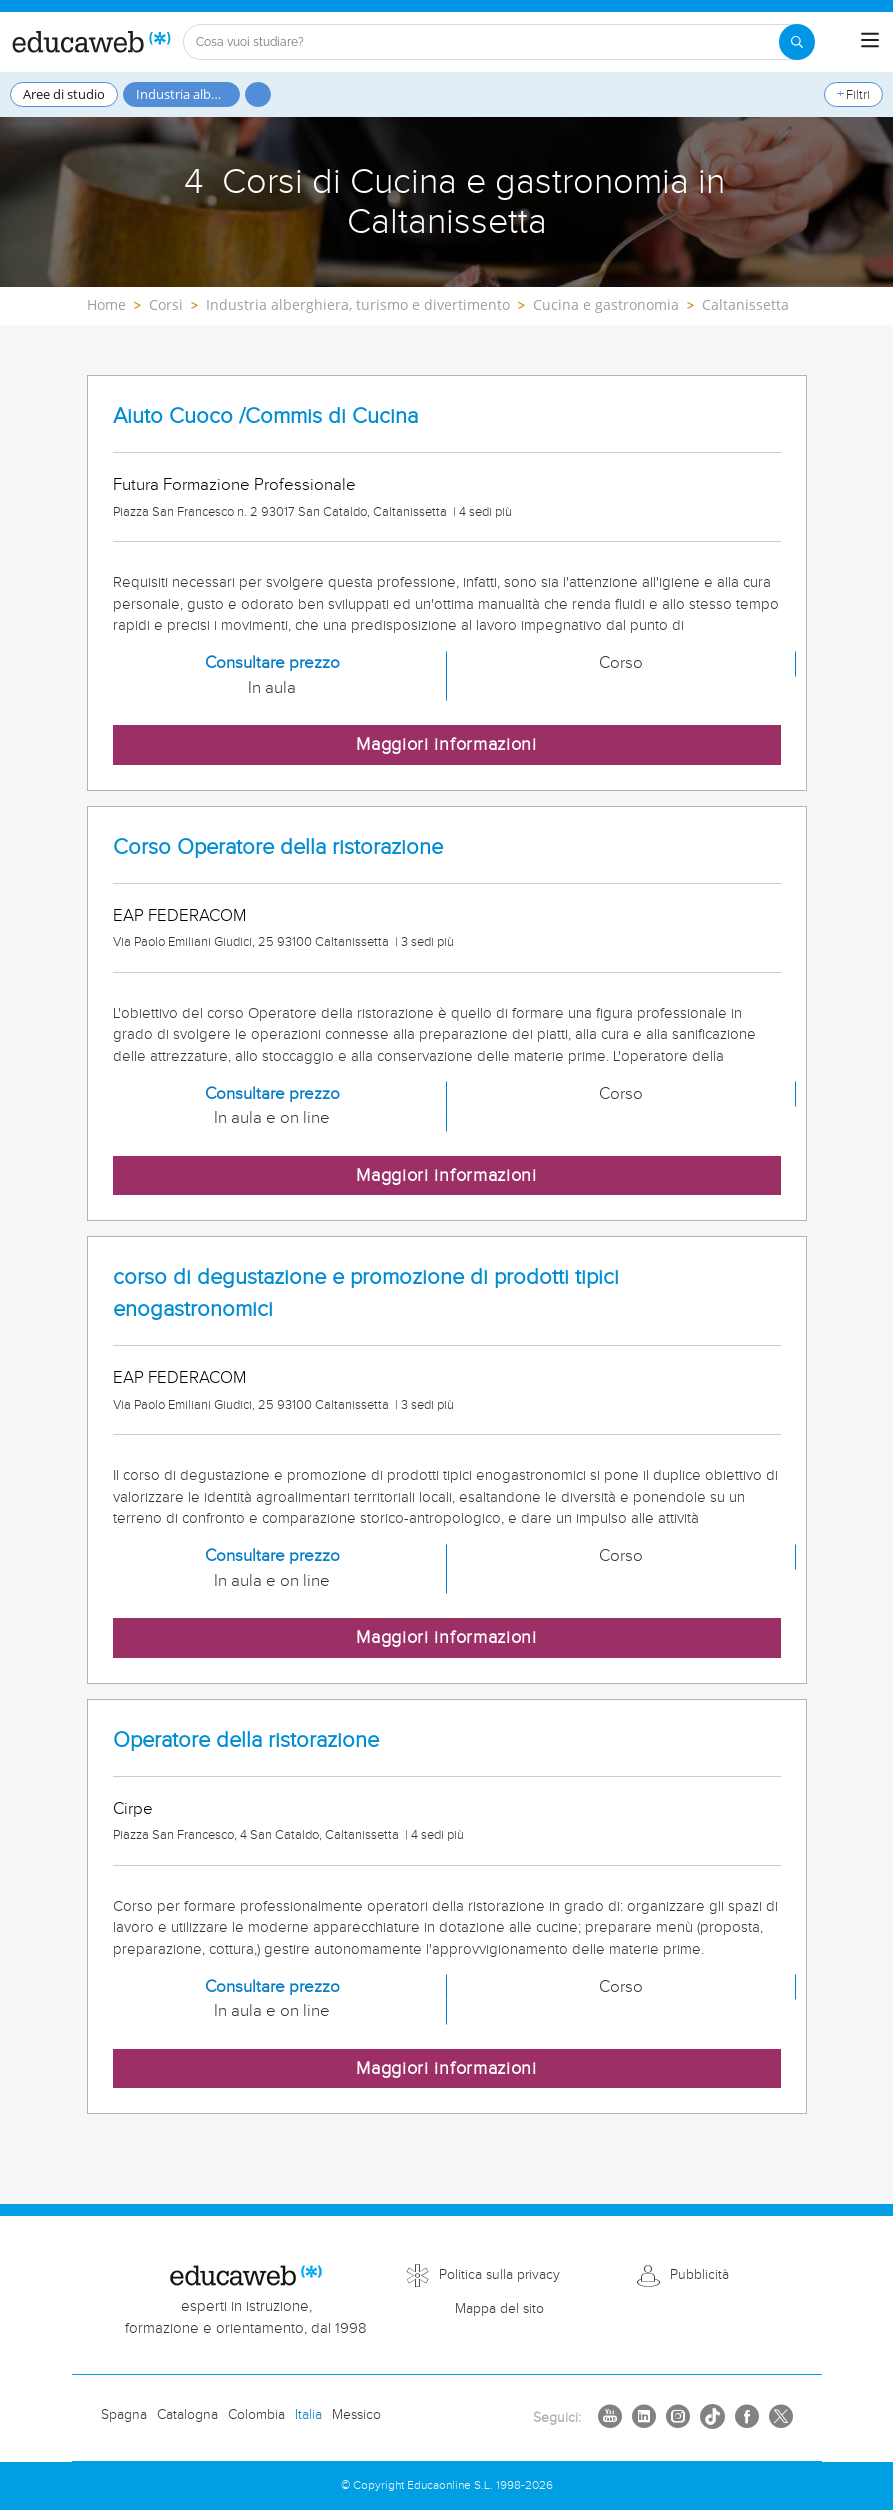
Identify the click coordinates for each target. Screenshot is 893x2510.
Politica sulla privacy (499, 2275)
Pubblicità (699, 2275)
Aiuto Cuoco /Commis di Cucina (265, 416)
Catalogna (187, 2415)
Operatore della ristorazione (246, 1740)
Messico (356, 2415)
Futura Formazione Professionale (234, 485)
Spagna (124, 2415)
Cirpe (133, 1809)
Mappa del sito (499, 2309)
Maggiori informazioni (446, 744)
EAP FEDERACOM (179, 916)
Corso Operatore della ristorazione (278, 847)
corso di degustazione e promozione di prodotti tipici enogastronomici (366, 1293)
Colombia (256, 2415)
